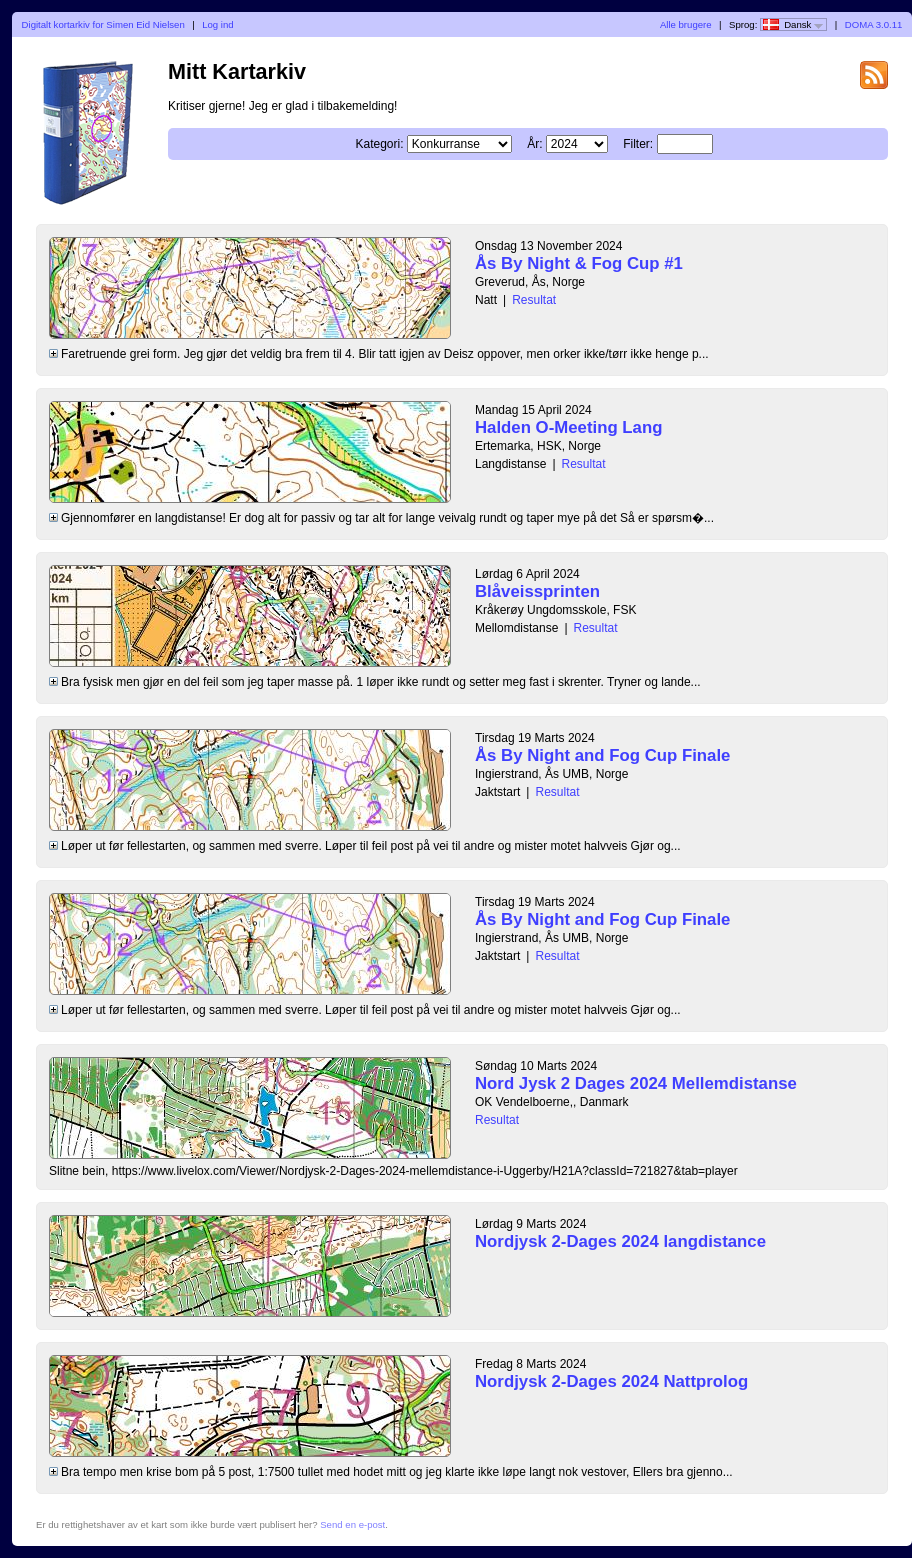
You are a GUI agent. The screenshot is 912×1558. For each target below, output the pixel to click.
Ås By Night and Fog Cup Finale (602, 755)
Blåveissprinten (537, 591)
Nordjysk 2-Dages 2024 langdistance (620, 1241)
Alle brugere (686, 24)
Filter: (638, 144)
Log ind (217, 24)
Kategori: (379, 144)
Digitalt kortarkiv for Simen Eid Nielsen (103, 24)
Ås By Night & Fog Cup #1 (579, 263)
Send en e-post (352, 1524)
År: (534, 144)
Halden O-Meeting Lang (568, 427)
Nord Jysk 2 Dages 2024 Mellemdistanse (636, 1083)
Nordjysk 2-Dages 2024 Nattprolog (611, 1381)
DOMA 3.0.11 (874, 24)
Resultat (534, 300)
